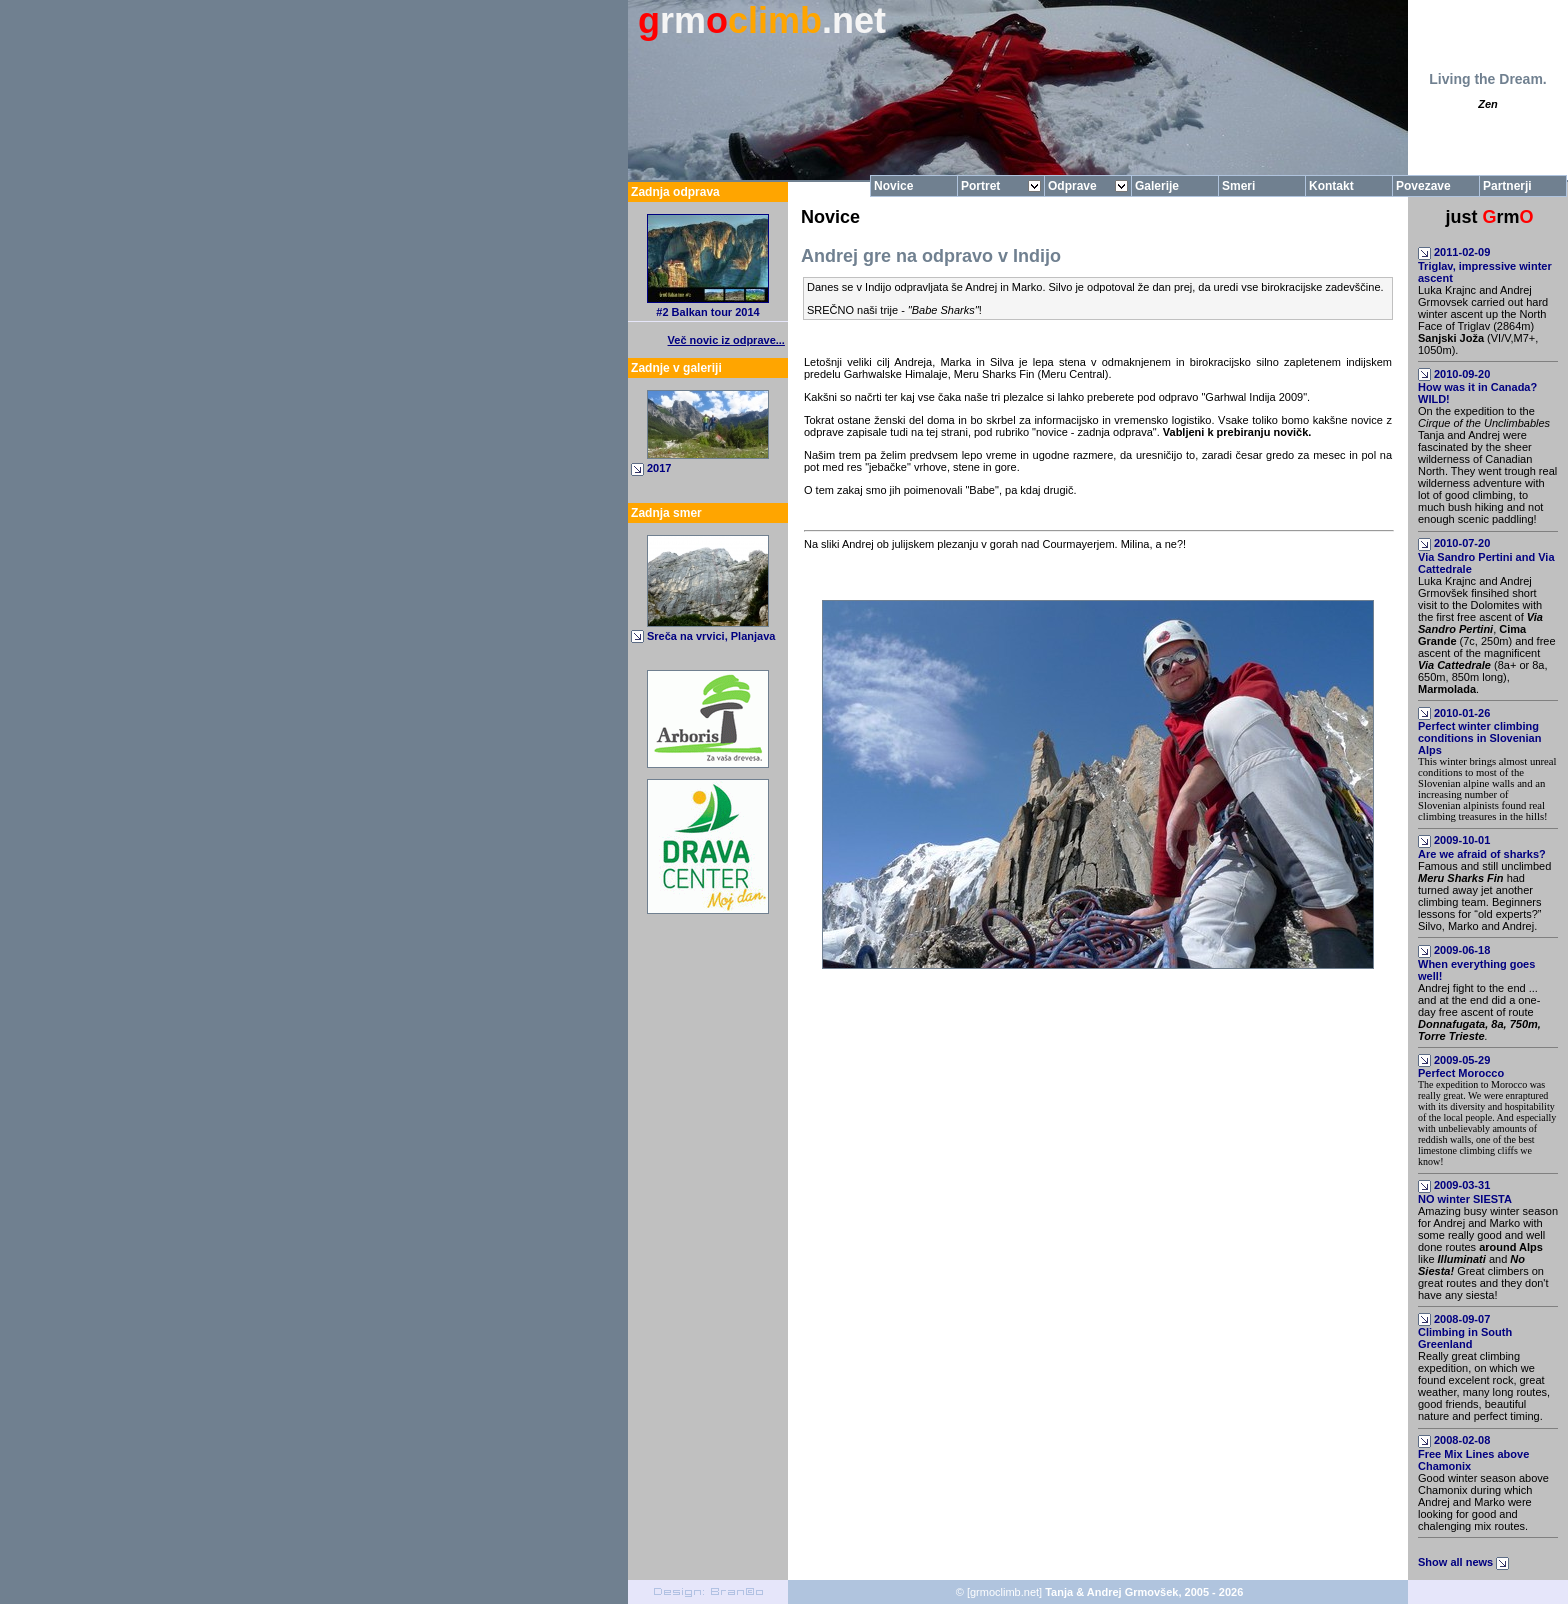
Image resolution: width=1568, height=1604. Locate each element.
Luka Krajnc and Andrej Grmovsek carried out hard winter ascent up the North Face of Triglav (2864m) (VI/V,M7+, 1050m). (1483, 320)
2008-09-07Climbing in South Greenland (1465, 1332)
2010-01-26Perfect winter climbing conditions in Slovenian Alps (1479, 732)
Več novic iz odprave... (726, 340)
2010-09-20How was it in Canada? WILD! (1477, 387)
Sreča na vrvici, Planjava (711, 636)
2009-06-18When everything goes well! (1476, 963)
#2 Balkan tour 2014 (707, 312)
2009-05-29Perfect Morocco (1461, 1067)
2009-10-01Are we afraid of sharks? (1482, 847)
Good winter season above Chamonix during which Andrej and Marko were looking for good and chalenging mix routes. (1483, 1502)
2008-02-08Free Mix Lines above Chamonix (1473, 1453)
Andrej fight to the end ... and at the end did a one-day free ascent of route (1479, 1012)
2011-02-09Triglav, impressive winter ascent (1485, 265)
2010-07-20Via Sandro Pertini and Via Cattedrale (1486, 556)
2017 (659, 468)
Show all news (1465, 1562)
